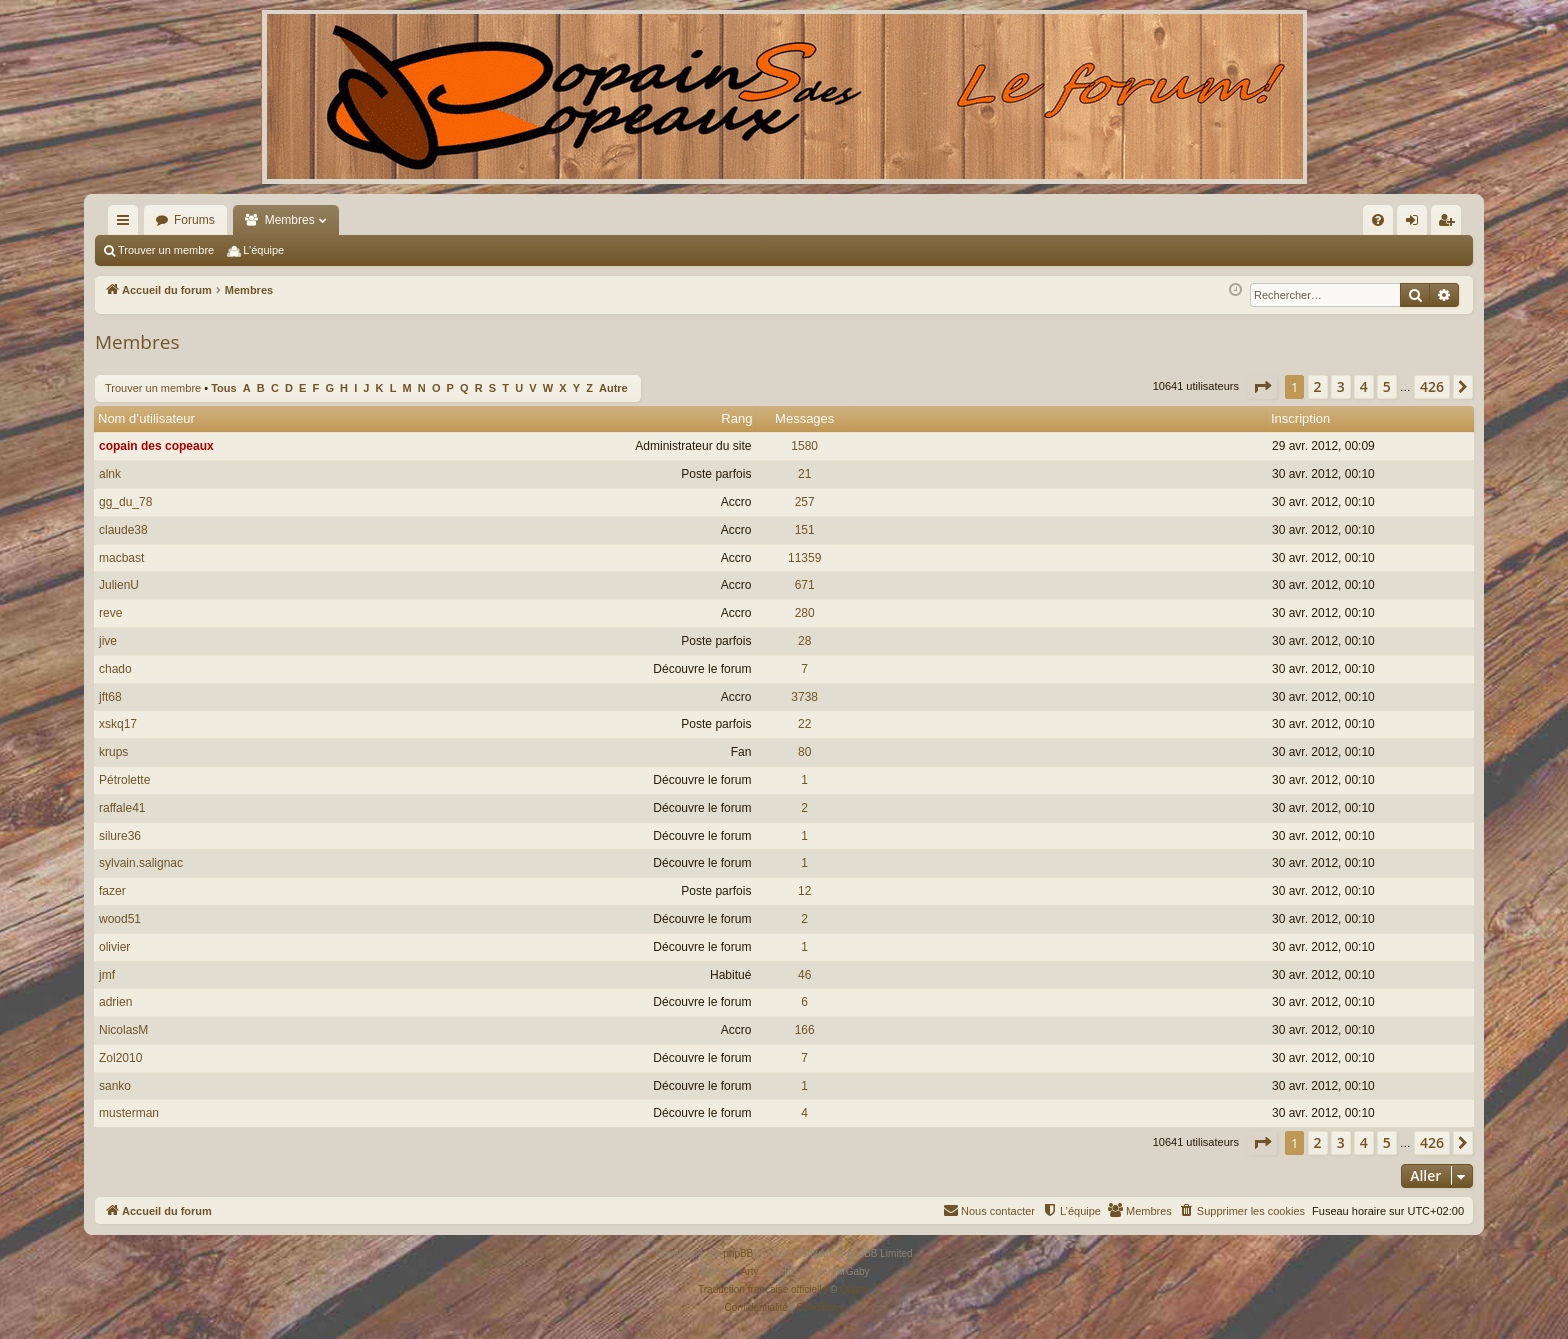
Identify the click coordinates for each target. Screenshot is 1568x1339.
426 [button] (1432, 386)
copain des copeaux (156, 446)
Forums (194, 220)
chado (115, 669)
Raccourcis (127, 224)
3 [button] (1341, 386)
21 (804, 474)
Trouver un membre (166, 250)
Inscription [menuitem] (1450, 224)
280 (805, 613)
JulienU (119, 585)
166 (805, 1030)
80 (804, 752)
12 (804, 891)
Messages (804, 418)
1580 (804, 446)
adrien (115, 1002)
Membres (290, 220)
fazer (112, 891)
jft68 (110, 697)
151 (805, 530)
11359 (804, 558)
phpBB (738, 1253)
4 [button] (1364, 386)
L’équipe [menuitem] (263, 250)
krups (113, 752)
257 (805, 502)
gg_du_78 (125, 502)
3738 (804, 697)
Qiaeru (855, 1289)
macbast (121, 558)
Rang (736, 418)
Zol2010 (120, 1058)
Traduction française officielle (762, 1289)
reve (110, 613)
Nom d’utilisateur (146, 418)
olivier (114, 947)
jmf (107, 975)
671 (805, 585)
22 (804, 724)
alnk (110, 474)
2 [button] (1318, 386)
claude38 (123, 530)
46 (804, 975)
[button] (1262, 387)
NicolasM (123, 1030)
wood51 (120, 919)
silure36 (120, 836)
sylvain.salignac (141, 863)
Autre (613, 388)
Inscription (1300, 418)
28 (804, 641)
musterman (129, 1113)
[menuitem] (1163, 220)
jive (108, 641)
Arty (750, 1271)
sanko (115, 1086)
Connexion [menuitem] (1416, 224)
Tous (223, 388)
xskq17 (118, 724)
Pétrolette (124, 780)
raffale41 (122, 808)
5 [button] (1387, 386)
